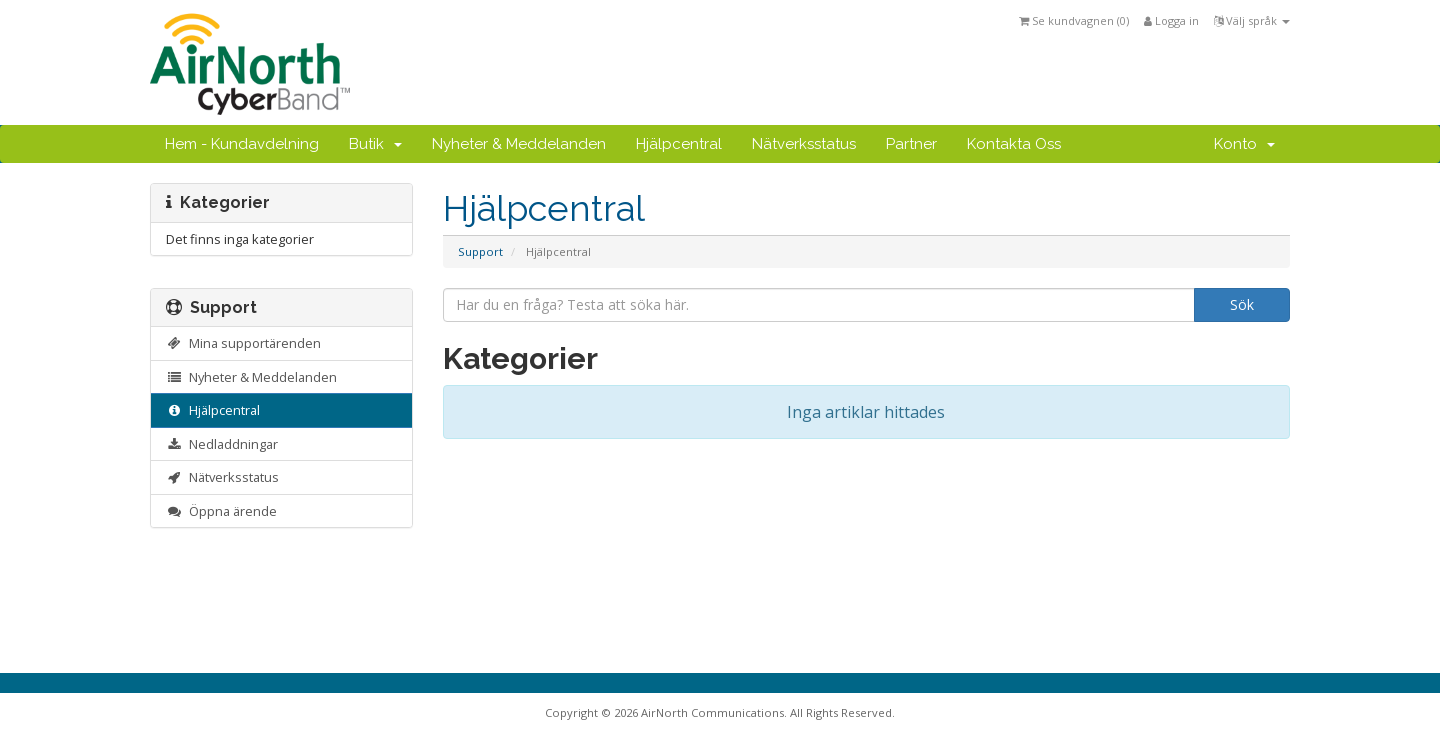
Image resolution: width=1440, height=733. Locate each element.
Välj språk (1252, 20)
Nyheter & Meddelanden (519, 144)
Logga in (1171, 20)
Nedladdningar (222, 444)
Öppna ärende (221, 511)
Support (480, 251)
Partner (911, 144)
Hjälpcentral (679, 144)
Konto (1244, 144)
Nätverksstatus (804, 144)
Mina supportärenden (243, 343)
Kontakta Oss (1014, 144)
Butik (375, 144)
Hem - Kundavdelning (242, 144)
